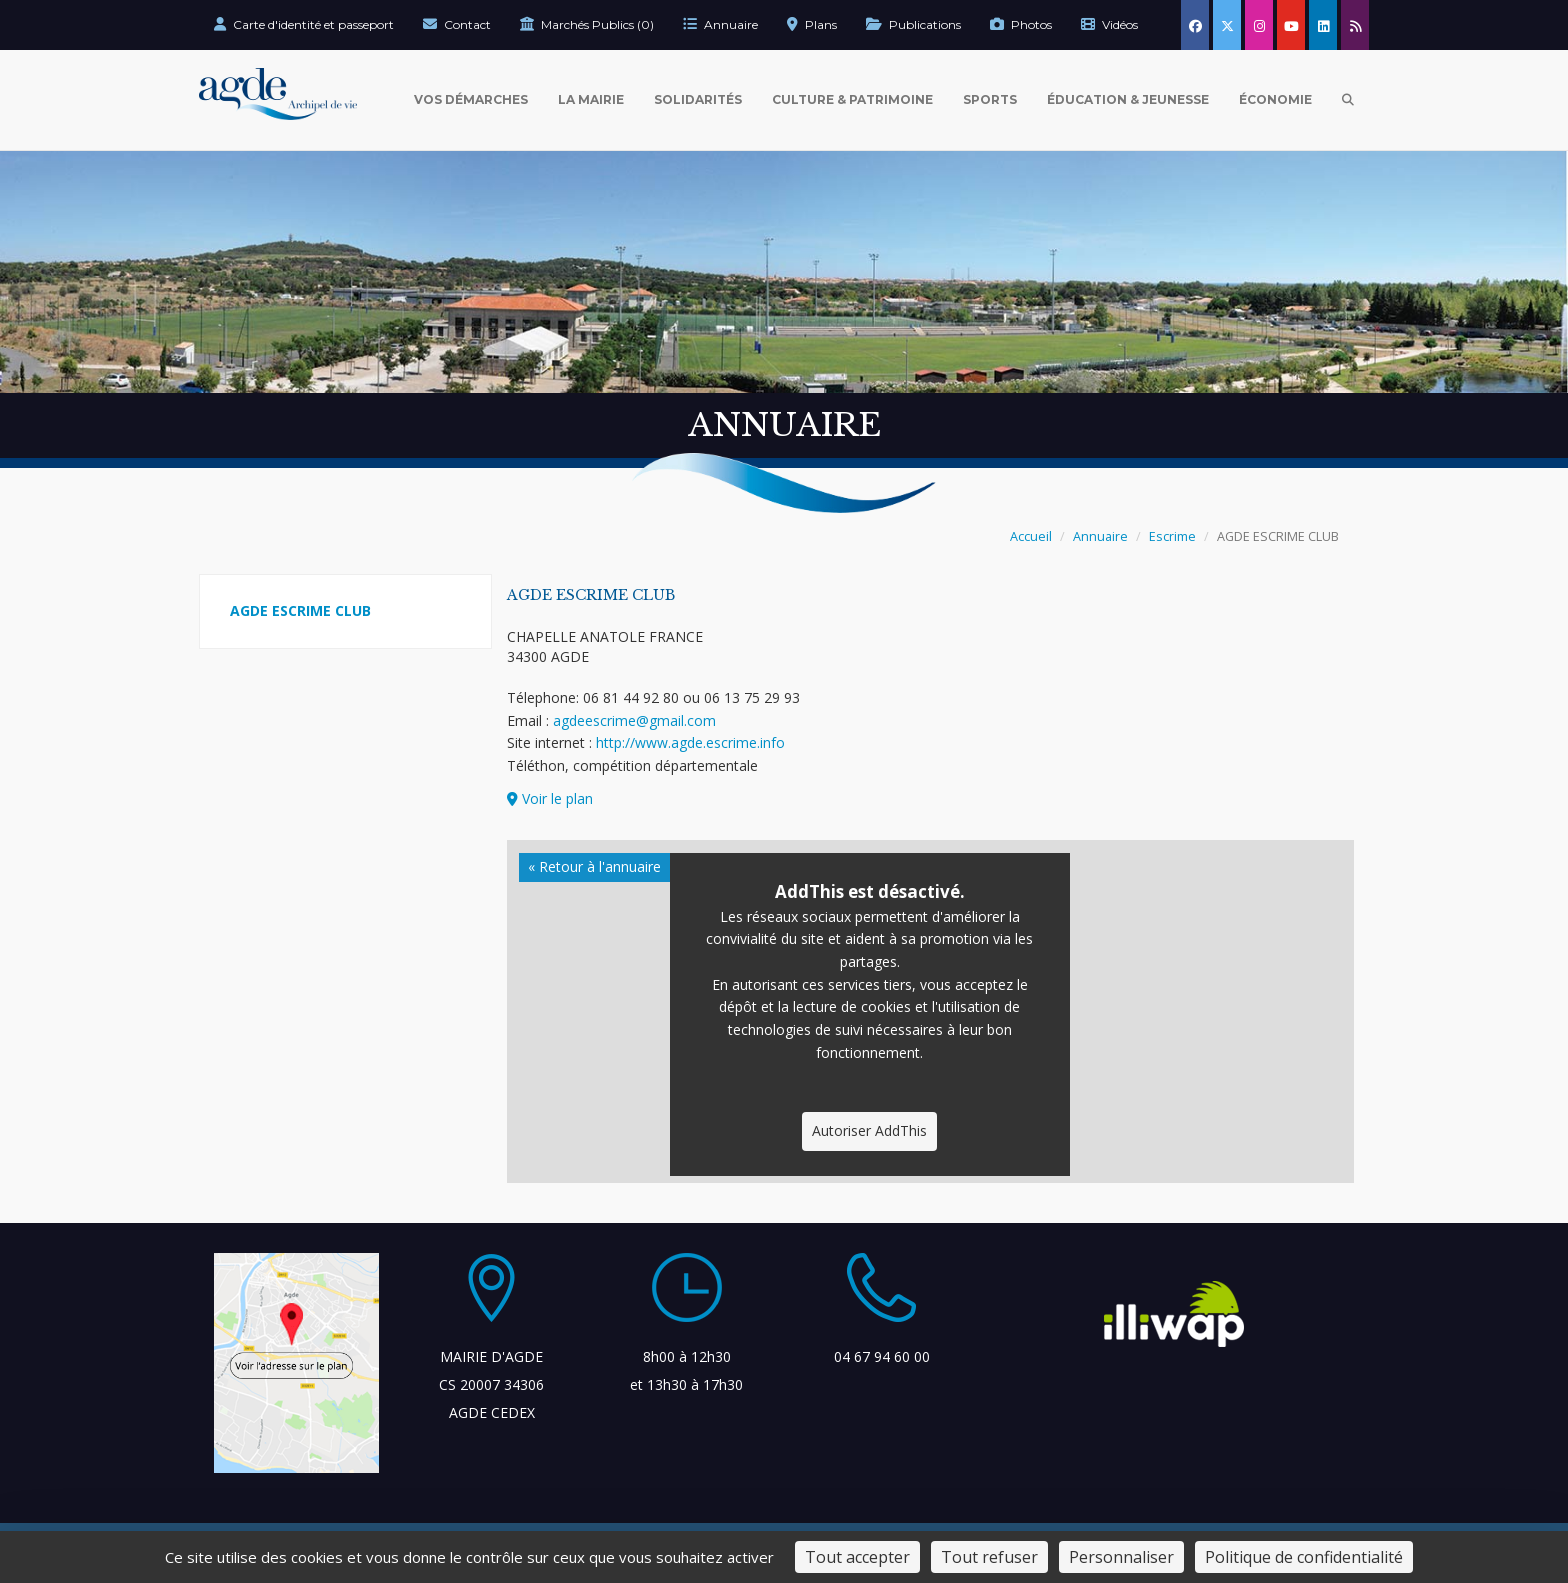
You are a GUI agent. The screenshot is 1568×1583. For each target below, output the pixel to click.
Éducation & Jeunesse (1128, 99)
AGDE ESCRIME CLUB (300, 610)
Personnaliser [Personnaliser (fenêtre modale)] (1121, 1557)
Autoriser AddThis (869, 1130)
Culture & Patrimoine (852, 99)
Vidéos (1109, 24)
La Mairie (591, 99)
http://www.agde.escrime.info (690, 742)
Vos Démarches (471, 99)
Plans (812, 24)
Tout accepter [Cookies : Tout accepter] (857, 1557)
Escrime (1172, 536)
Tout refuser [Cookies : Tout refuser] (989, 1557)
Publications (913, 24)
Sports (990, 99)
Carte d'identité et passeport (304, 24)
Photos (1021, 24)
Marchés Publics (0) (587, 24)
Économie (1275, 99)
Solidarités (698, 99)
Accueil (1031, 536)
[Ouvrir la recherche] (1348, 100)
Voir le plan (550, 798)
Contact (457, 24)
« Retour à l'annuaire (594, 866)
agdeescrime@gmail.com (634, 720)
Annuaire (720, 24)
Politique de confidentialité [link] (1304, 1557)
